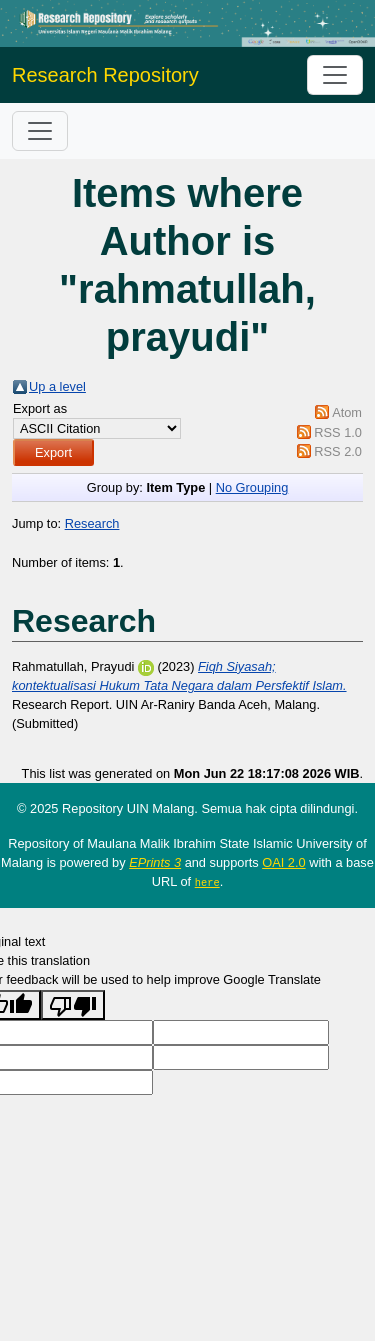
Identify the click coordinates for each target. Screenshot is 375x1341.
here (207, 882)
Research (92, 523)
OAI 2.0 (283, 862)
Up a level (57, 386)
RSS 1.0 (338, 432)
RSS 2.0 (338, 451)
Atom (347, 412)
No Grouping (252, 487)
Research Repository (105, 75)
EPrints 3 (155, 862)
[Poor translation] (73, 1004)
